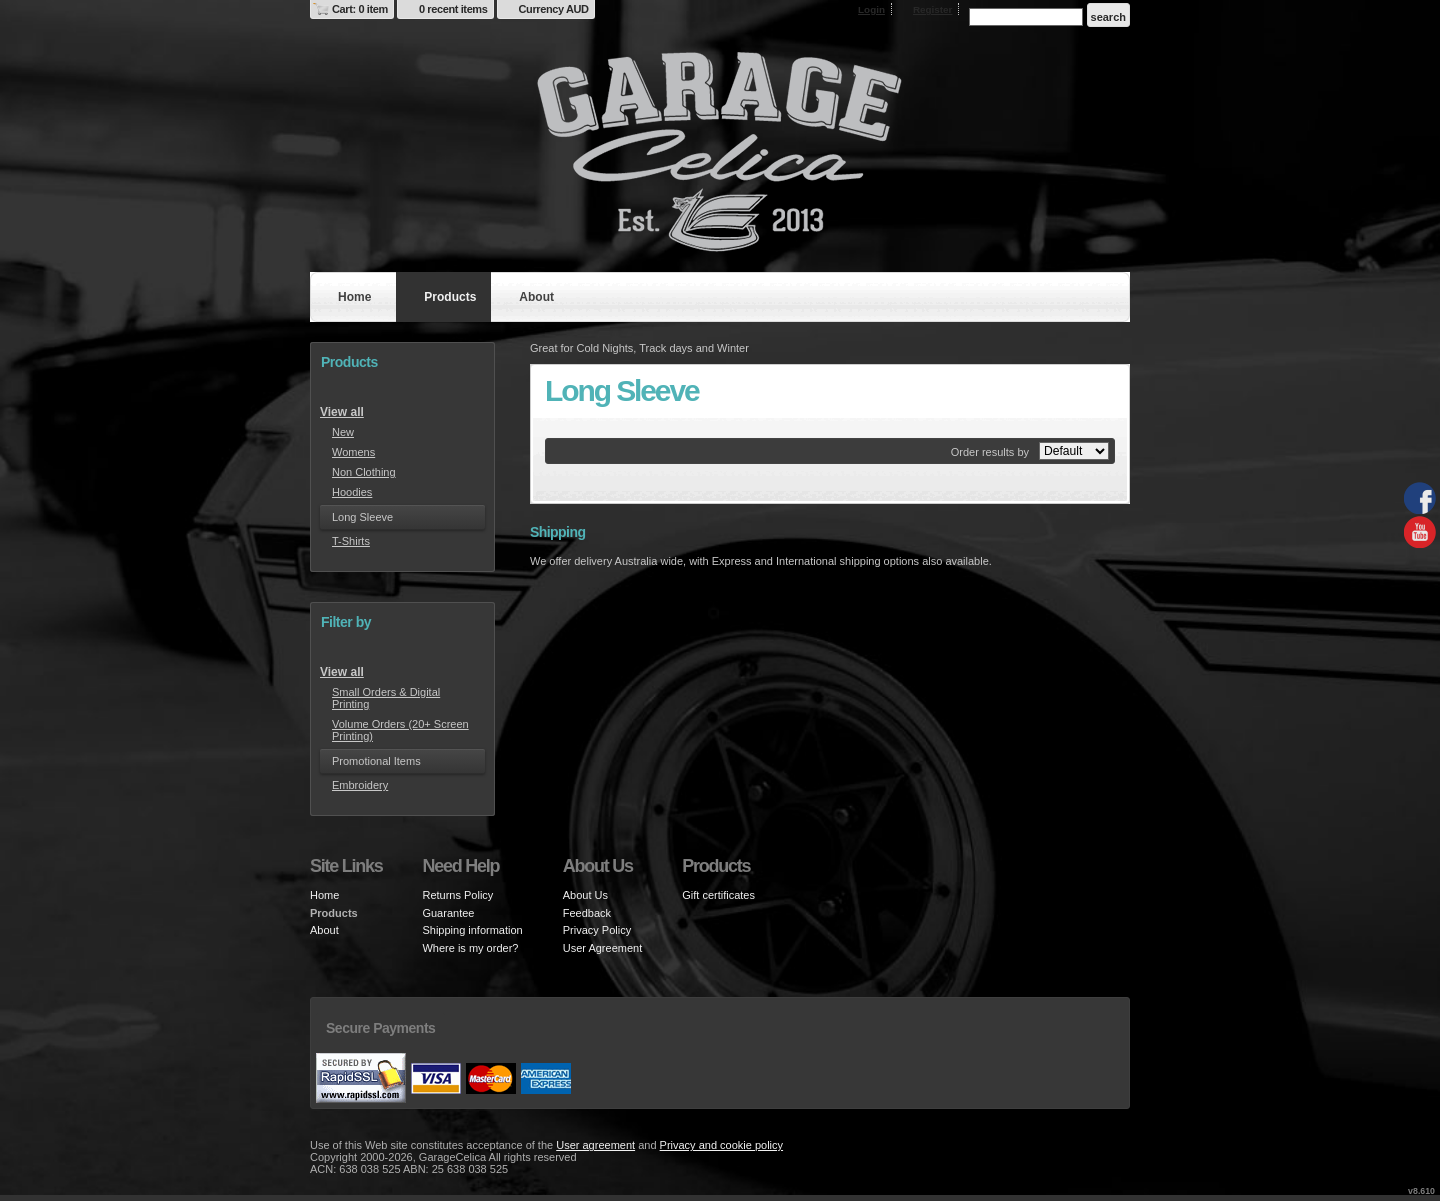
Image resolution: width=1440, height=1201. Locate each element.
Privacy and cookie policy (722, 1145)
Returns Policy (457, 895)
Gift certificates (718, 895)
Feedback (587, 913)
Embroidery (360, 785)
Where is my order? (470, 948)
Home (354, 297)
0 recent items (453, 9)
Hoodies (352, 492)
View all (342, 412)
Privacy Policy (597, 930)
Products (450, 297)
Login (871, 9)
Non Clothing (364, 472)
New (343, 432)
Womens (353, 452)
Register (933, 9)
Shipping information (472, 930)
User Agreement (602, 948)
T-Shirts (351, 541)
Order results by (990, 452)
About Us (585, 895)
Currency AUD (554, 9)
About (536, 297)
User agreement (595, 1145)
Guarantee (448, 913)
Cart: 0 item (360, 9)
